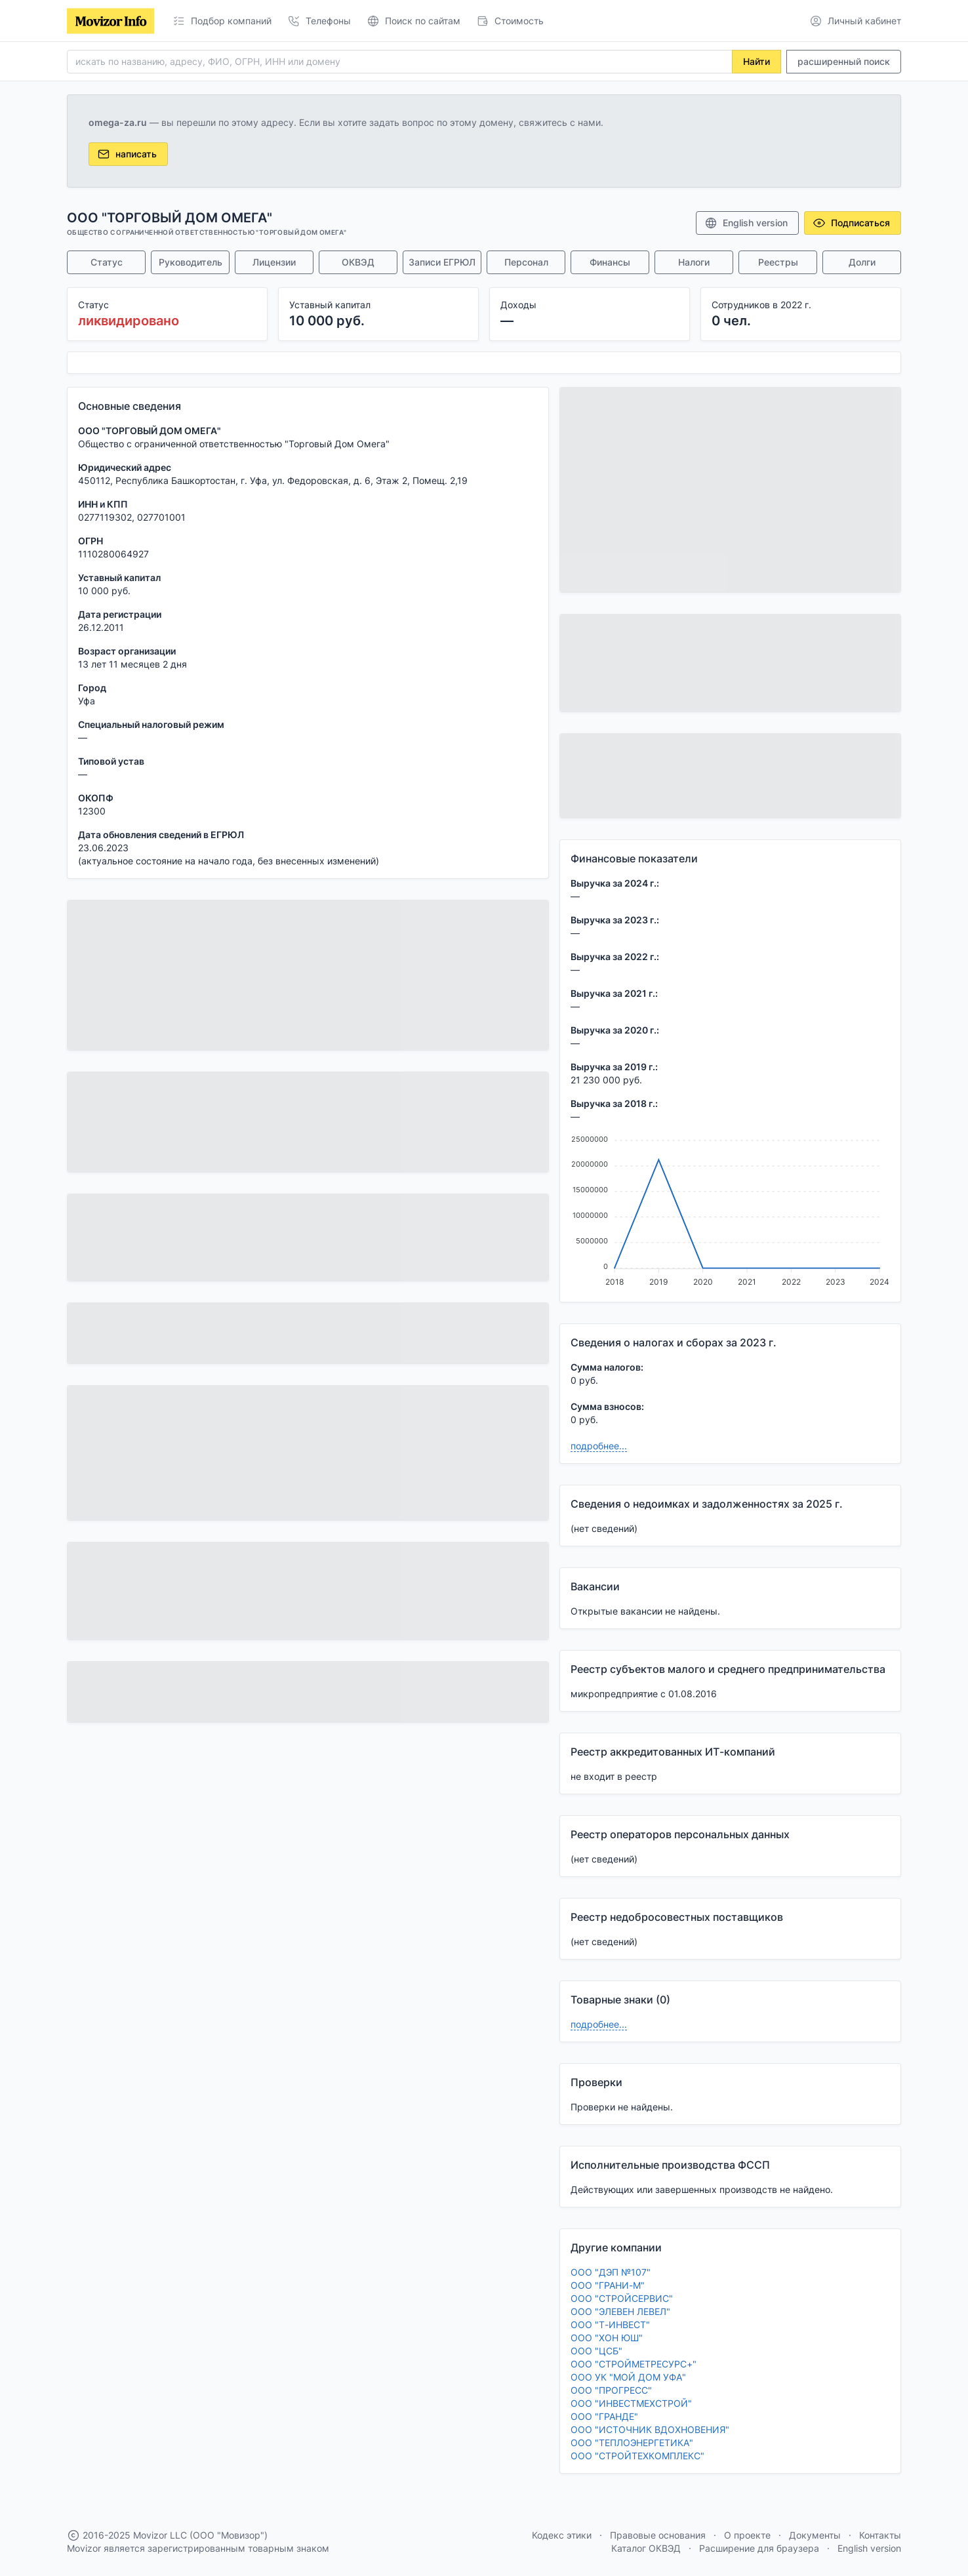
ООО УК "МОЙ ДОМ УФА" (628, 2377)
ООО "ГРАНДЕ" (604, 2416)
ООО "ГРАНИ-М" (608, 2285)
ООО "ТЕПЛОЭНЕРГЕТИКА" (632, 2442)
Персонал (526, 262)
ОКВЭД (358, 262)
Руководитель (190, 262)
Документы (815, 2535)
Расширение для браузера (759, 2548)
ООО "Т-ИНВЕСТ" (610, 2324)
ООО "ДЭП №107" (611, 2272)
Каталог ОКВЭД (646, 2548)
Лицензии (274, 262)
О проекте (747, 2535)
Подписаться (851, 223)
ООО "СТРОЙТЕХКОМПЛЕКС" (637, 2455)
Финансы (610, 262)
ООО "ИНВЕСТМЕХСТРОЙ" (631, 2403)
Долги (862, 262)
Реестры (778, 262)
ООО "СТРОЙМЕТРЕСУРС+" (633, 2363)
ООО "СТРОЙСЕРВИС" (622, 2298)
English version (746, 223)
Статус (107, 262)
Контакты (880, 2535)
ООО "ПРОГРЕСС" (611, 2390)
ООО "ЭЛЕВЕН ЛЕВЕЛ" (620, 2311)
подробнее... (599, 1445)
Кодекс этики (562, 2535)
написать (127, 154)
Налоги (694, 262)
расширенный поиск (843, 61)
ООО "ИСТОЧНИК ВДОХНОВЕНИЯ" (650, 2429)
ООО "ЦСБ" (596, 2350)
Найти (756, 61)
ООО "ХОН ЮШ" (607, 2337)
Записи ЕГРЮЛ (442, 262)
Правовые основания (658, 2535)
